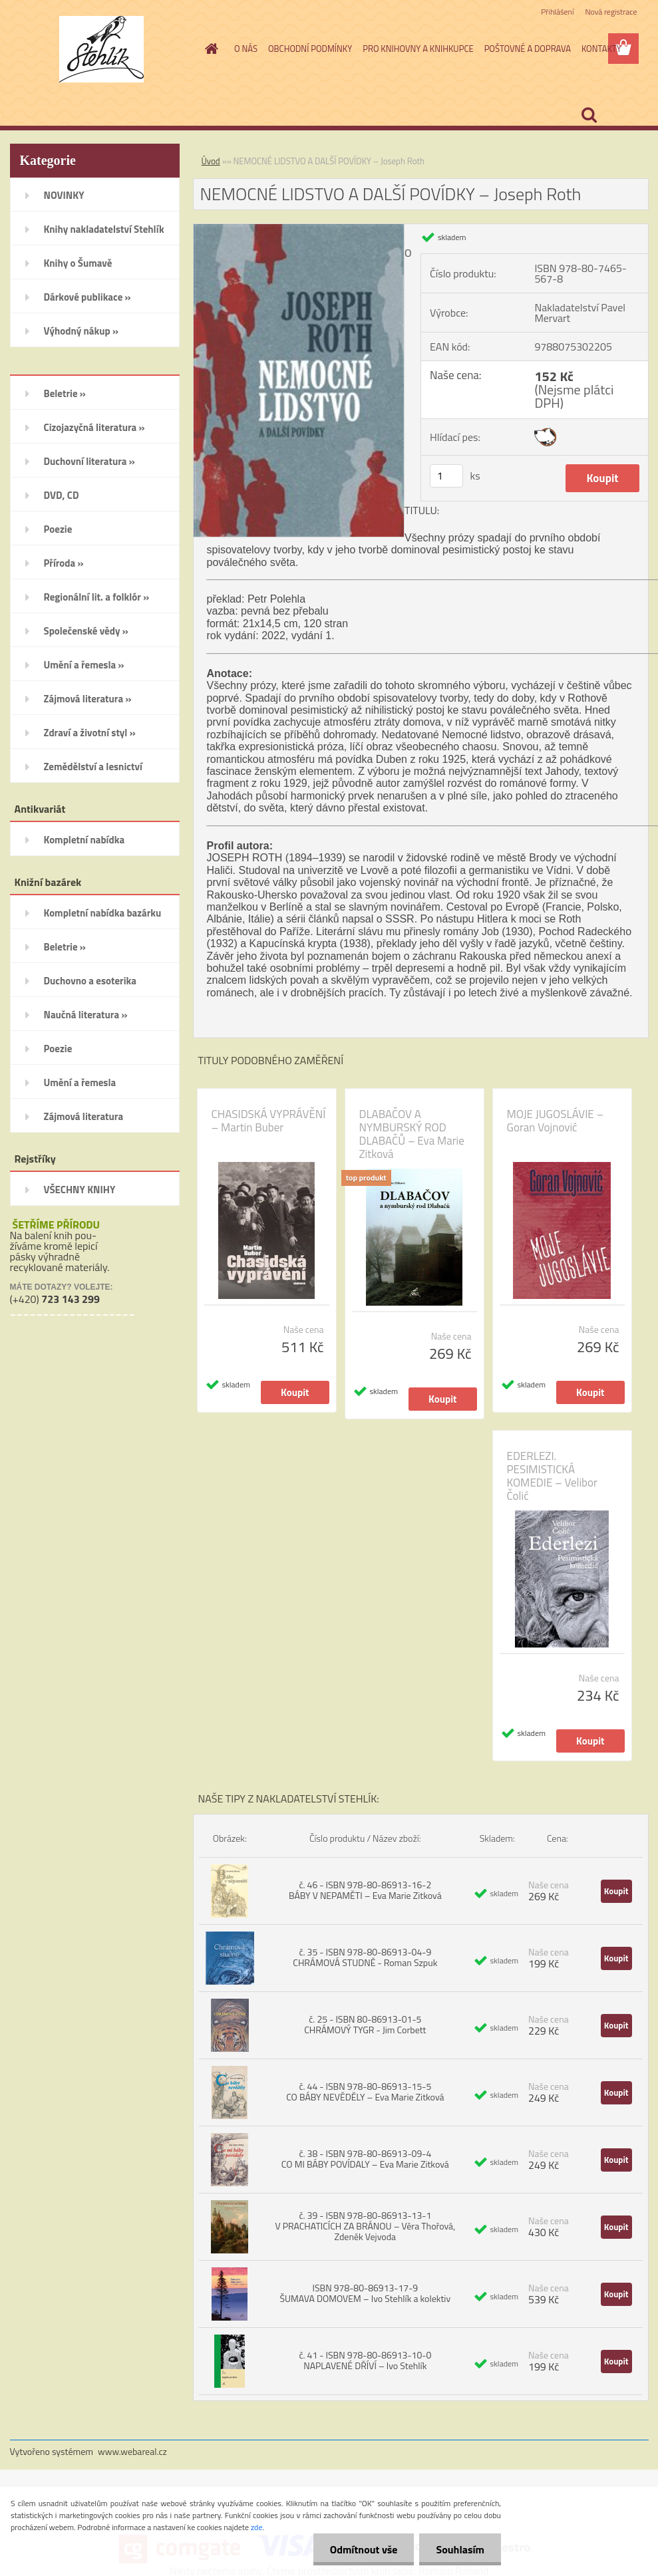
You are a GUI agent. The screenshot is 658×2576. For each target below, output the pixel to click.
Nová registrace (611, 11)
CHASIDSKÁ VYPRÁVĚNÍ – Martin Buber (269, 1120)
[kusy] (446, 476)
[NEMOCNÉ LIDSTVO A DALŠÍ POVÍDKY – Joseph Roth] (299, 229)
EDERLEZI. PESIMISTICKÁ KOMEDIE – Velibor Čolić (552, 1476)
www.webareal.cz (132, 2451)
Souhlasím (460, 2549)
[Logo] (101, 49)
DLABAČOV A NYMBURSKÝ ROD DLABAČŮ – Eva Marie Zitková (411, 1134)
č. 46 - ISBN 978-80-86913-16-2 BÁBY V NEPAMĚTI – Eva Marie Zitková (365, 1890)
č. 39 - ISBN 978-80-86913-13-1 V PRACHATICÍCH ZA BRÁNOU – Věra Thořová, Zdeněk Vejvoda (365, 2225)
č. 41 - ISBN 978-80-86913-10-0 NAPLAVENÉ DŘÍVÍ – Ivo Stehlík (365, 2360)
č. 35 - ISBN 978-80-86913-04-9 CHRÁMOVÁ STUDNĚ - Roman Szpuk (365, 1957)
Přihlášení (557, 11)
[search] (589, 115)
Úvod (211, 161)
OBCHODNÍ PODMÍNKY (310, 48)
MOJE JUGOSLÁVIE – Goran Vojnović (555, 1120)
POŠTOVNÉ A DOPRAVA (527, 48)
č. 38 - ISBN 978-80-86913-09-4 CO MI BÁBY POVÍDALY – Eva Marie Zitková (365, 2158)
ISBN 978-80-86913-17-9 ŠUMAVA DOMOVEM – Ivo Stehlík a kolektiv (364, 2293)
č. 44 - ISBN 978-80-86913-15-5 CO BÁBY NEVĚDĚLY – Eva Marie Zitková (365, 2091)
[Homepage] (209, 48)
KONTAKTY (601, 48)
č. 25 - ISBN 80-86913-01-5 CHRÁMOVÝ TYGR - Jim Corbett (365, 2024)
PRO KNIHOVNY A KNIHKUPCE (418, 48)
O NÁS (245, 48)
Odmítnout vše (364, 2549)
